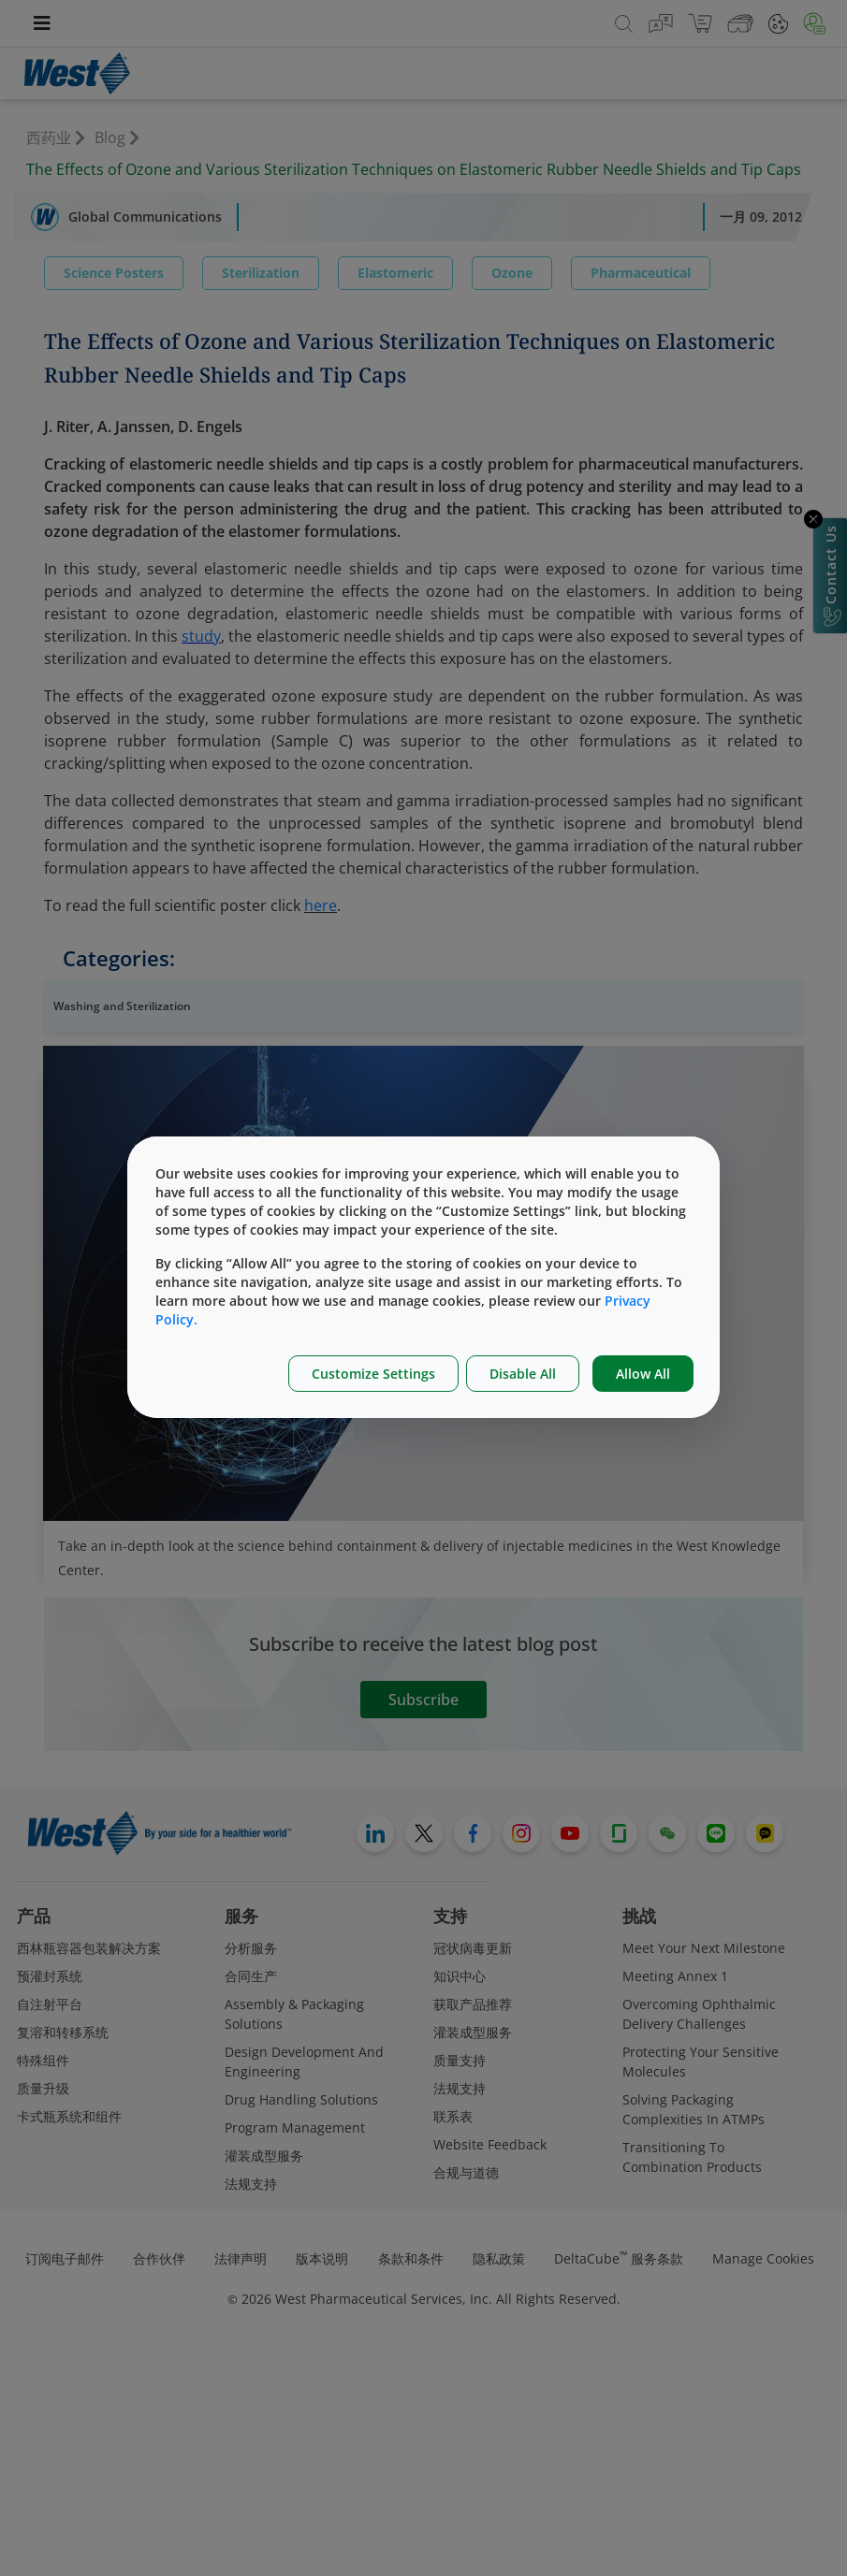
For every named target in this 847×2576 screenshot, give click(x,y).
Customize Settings (373, 1373)
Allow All (643, 1373)
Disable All (522, 1373)
